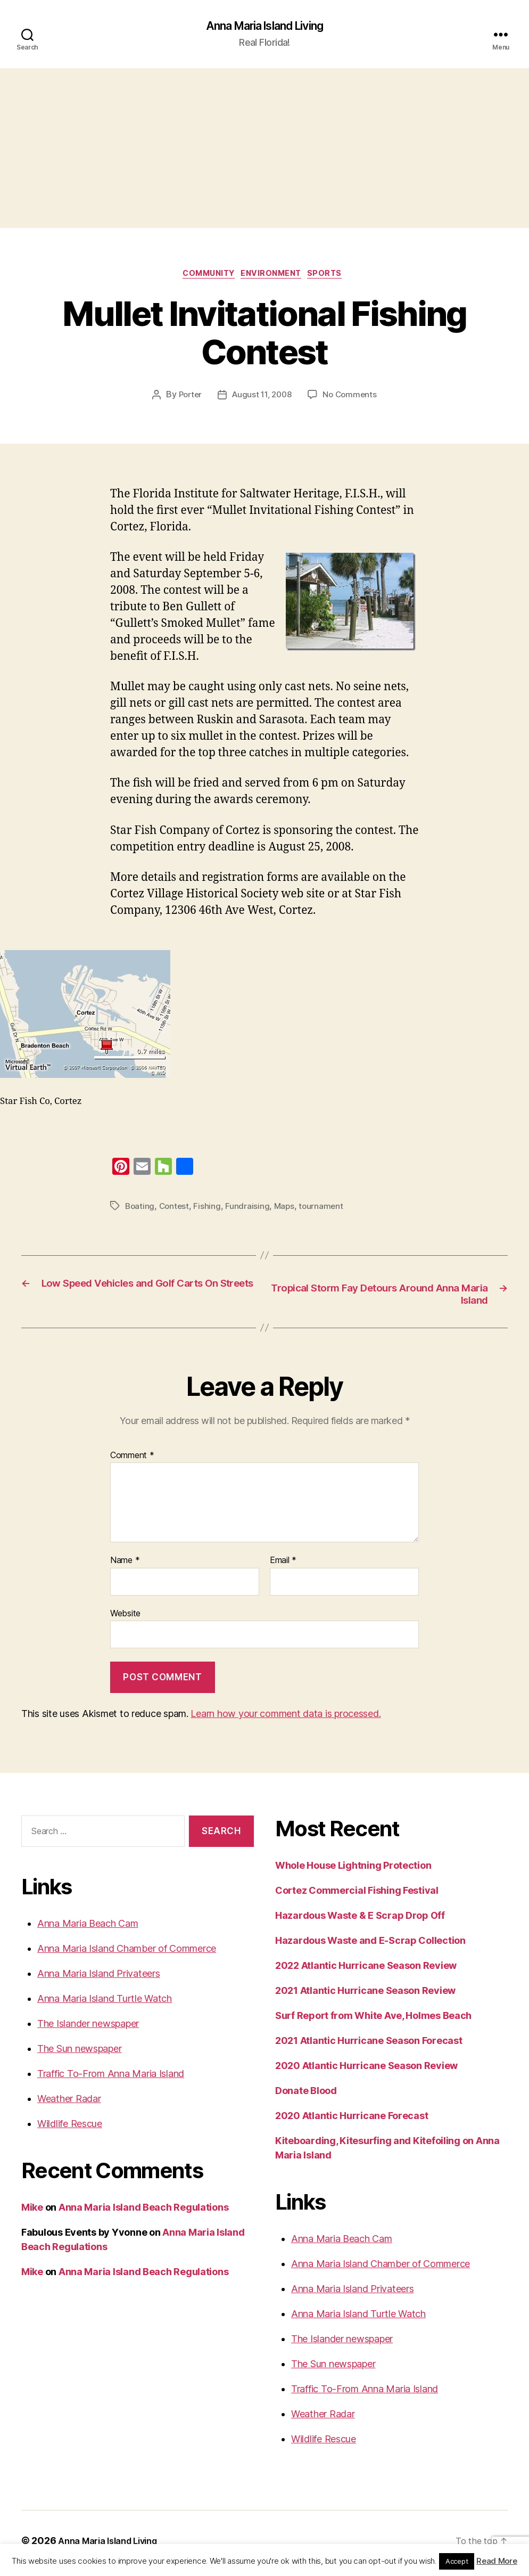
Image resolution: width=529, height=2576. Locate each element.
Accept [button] (456, 2561)
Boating (140, 1210)
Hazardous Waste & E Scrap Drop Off (360, 1920)
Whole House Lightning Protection (353, 1870)
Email (283, 1566)
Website (125, 1618)
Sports (334, 277)
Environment (275, 277)
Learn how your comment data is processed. (286, 1718)
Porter (187, 399)
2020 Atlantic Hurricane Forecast (351, 2121)
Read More (496, 2561)
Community (205, 277)
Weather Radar (69, 2103)
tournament (325, 1210)
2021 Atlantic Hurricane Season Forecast (368, 2045)
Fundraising (250, 1210)
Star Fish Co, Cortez (40, 1105)
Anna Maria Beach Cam (87, 1928)
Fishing (209, 1210)
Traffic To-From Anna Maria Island (110, 2078)
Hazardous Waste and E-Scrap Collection (370, 1945)
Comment (132, 1461)
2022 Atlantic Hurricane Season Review (366, 1970)
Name (124, 1566)
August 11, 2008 (262, 399)
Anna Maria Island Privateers (98, 1978)
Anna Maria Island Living (264, 26)
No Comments (353, 399)
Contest (176, 1210)
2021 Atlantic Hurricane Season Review (365, 1995)
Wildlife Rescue (69, 2129)
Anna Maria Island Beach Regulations (144, 2212)
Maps (286, 1210)
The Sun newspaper (79, 2053)
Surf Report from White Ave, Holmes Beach (373, 2020)
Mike (32, 2212)
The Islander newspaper (88, 2028)
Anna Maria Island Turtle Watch (104, 2003)
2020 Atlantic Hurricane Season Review (366, 2070)
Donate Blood (306, 2095)
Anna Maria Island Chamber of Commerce (126, 1953)
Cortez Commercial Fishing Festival (357, 1895)
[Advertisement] (264, 149)
